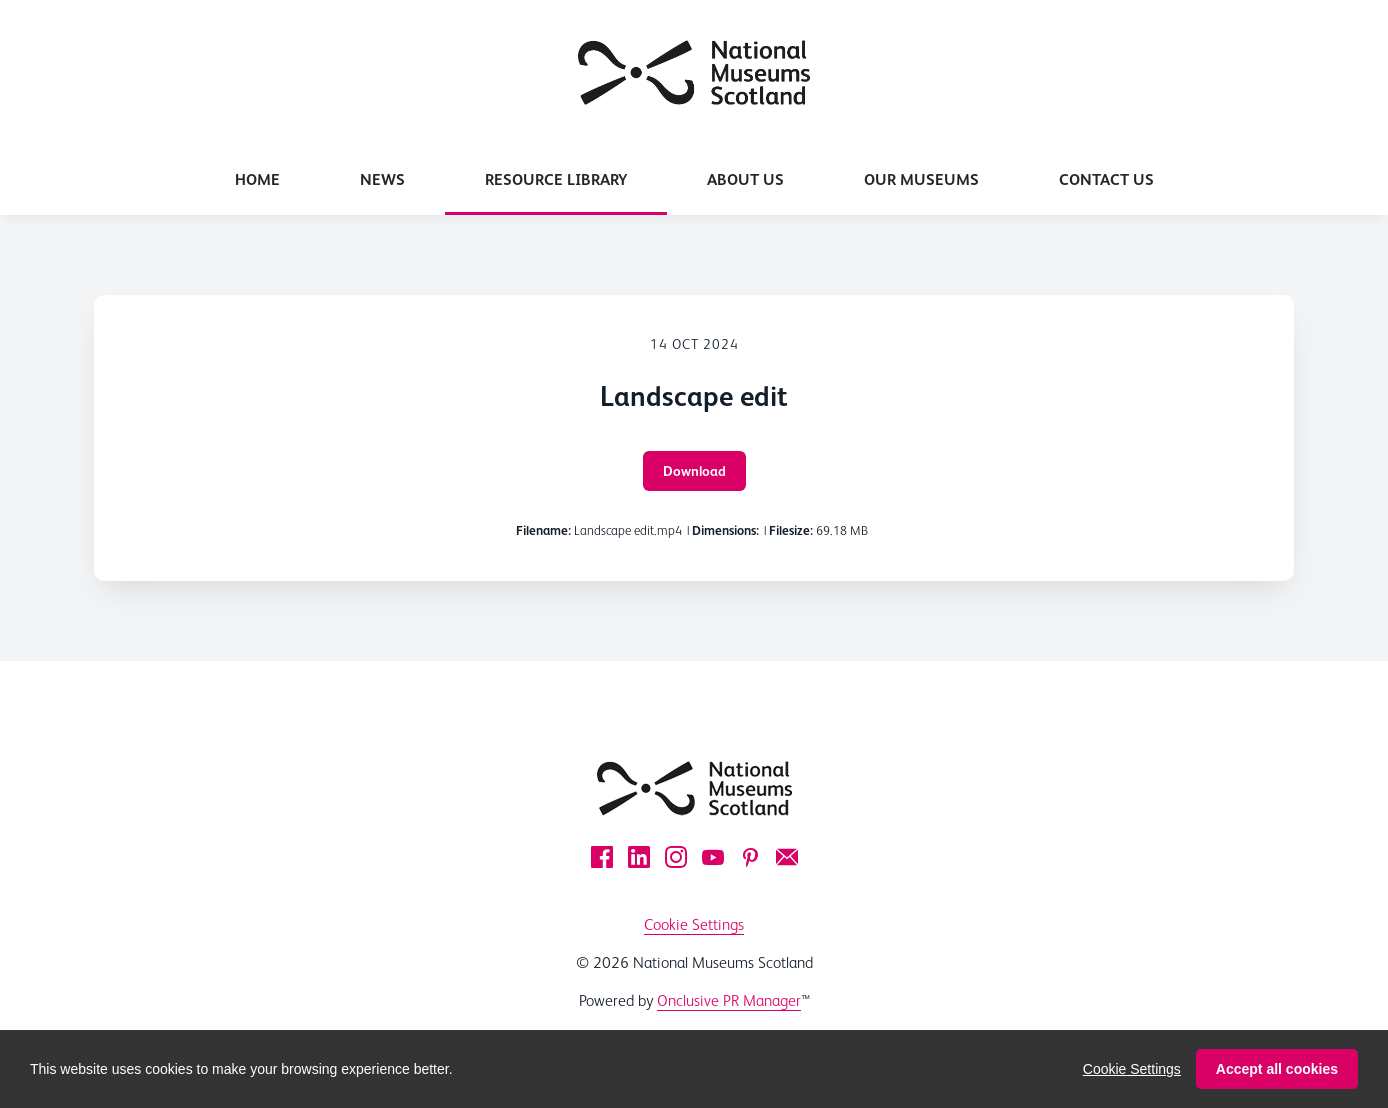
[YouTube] (713, 857)
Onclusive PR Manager (729, 1000)
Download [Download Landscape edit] (694, 471)
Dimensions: (725, 530)
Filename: (543, 530)
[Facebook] (602, 857)
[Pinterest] (750, 857)
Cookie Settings (694, 924)
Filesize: (791, 530)
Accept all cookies (1277, 1084)
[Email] (787, 857)
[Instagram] (676, 857)
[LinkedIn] (639, 857)
